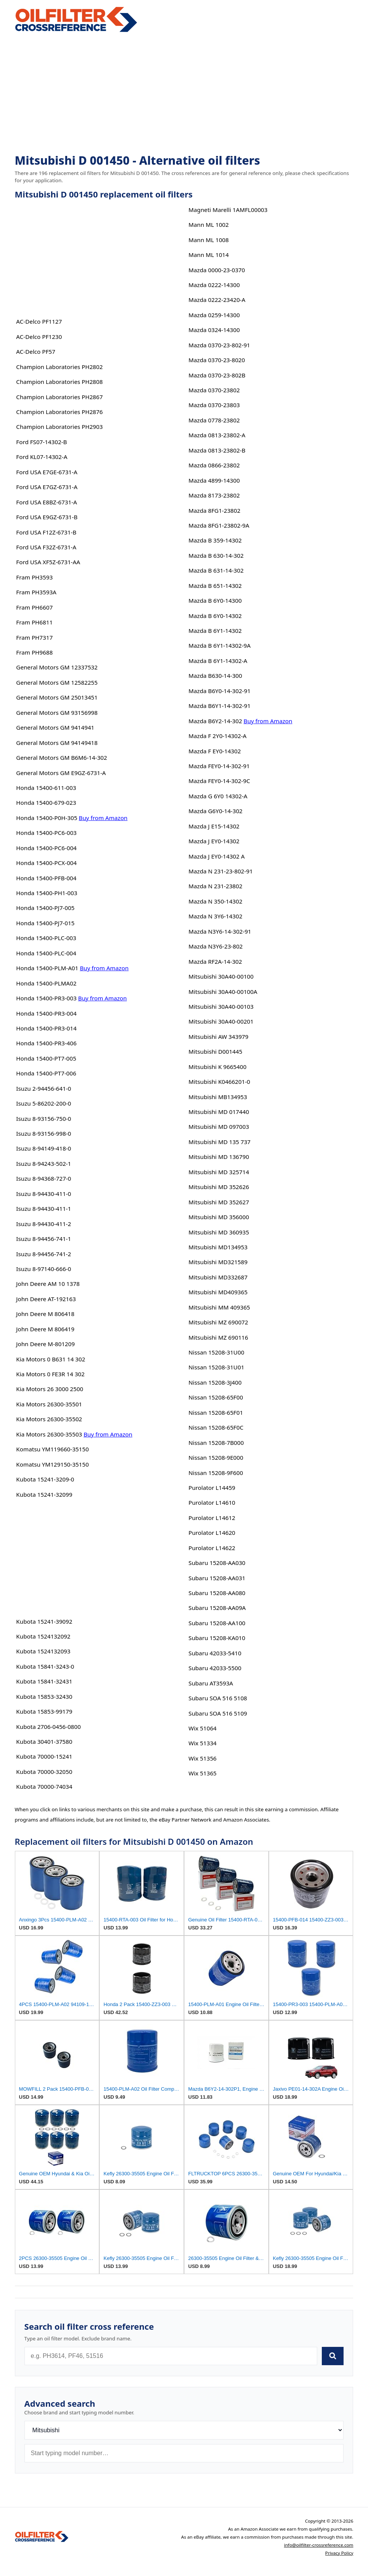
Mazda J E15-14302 (214, 826)
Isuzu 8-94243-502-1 (43, 1163)
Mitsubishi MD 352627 (219, 1202)
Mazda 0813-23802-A (217, 435)
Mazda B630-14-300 (215, 675)
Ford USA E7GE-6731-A (46, 472)
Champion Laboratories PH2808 (59, 381)
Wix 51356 (202, 1758)
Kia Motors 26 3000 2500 (49, 1389)
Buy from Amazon (103, 818)
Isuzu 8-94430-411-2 (43, 1224)
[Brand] (184, 2430)
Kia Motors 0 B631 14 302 (50, 1359)
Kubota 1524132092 (43, 1636)
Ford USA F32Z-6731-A (46, 547)
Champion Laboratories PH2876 (59, 412)
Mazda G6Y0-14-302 (216, 811)
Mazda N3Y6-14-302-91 (220, 931)
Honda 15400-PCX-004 (46, 863)
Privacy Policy (339, 2553)
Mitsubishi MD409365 (218, 1292)
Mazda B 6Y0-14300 (215, 600)
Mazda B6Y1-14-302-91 (220, 705)
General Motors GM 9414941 (55, 727)
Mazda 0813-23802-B (217, 450)
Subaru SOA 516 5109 (218, 1713)
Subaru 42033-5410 (215, 1653)
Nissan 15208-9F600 (216, 1473)
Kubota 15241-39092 (44, 1621)
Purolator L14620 (212, 1532)
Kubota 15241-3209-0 (45, 1479)
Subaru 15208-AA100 (217, 1623)
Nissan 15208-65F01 (216, 1412)
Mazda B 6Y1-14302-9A (220, 645)
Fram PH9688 (34, 652)
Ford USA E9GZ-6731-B (46, 517)
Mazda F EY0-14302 (215, 751)
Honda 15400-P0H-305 (46, 818)
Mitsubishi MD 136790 (219, 1156)
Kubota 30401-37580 (44, 1741)
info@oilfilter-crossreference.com (318, 2545)
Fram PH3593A (36, 592)
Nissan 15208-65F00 (216, 1397)
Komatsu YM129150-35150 (52, 1464)
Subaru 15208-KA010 (217, 1638)
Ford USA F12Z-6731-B (46, 532)
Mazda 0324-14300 (214, 330)
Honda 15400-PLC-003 (46, 938)
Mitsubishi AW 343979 (219, 1036)
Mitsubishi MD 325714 (219, 1172)
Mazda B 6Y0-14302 (215, 616)
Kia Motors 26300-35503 (49, 1434)
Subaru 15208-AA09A (217, 1607)
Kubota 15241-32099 (44, 1494)
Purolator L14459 (212, 1487)
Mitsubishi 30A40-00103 (221, 1006)
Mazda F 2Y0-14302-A (218, 736)
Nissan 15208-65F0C (216, 1427)
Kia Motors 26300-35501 (49, 1404)
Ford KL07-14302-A (41, 457)
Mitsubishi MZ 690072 (218, 1322)
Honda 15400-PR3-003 (46, 998)
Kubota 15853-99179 (44, 1711)
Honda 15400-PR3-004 (46, 1013)
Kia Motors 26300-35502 (49, 1419)
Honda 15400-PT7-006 (46, 1073)
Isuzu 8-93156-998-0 (43, 1133)
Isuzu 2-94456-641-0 (43, 1088)
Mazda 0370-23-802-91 (219, 345)
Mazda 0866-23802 (214, 465)
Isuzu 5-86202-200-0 (43, 1103)
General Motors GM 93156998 (56, 712)
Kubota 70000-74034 (44, 1786)
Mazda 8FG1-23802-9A (219, 525)
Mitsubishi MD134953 (218, 1247)
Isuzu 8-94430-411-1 (43, 1208)
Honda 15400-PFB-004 (46, 878)
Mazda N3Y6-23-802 (216, 946)
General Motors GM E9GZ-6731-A (61, 773)
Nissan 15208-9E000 (216, 1457)
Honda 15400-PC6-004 (46, 848)
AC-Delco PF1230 (39, 336)
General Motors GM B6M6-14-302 (61, 757)
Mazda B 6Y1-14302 (215, 630)
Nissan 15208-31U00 (216, 1352)
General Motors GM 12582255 (56, 682)
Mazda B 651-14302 (215, 585)
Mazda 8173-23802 (214, 495)
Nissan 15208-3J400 (215, 1382)
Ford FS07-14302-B (41, 442)
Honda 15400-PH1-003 (46, 893)
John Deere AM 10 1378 (47, 1283)
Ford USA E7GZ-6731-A (46, 487)
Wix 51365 (202, 1773)
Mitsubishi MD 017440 (219, 1111)
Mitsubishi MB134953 (218, 1097)
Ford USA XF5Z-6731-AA (48, 562)
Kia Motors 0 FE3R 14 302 (50, 1374)
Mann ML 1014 (209, 254)
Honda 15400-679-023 (46, 802)
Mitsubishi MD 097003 (219, 1126)
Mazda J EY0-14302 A (217, 856)
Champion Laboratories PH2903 (59, 426)
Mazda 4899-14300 (214, 480)
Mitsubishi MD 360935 (219, 1232)
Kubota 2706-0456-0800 (48, 1726)
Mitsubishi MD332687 (218, 1277)
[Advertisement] (184, 93)
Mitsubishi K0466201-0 (219, 1081)
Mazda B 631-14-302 (216, 570)
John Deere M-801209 (45, 1344)
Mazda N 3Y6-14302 (215, 916)
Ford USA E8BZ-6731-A (46, 502)
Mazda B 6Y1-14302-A (218, 660)
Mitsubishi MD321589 (218, 1262)
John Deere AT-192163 (46, 1299)
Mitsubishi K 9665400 (218, 1067)
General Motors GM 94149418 (56, 742)
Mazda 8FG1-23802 (214, 510)
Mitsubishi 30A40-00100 (221, 976)
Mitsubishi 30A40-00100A (223, 991)
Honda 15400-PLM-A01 (47, 968)
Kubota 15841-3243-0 (45, 1666)
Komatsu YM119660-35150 (52, 1449)
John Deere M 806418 (45, 1314)
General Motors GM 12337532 (56, 667)
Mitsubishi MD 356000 (219, 1217)
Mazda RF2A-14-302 (215, 961)
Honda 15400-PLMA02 (46, 983)
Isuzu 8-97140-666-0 (43, 1269)
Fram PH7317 (34, 637)
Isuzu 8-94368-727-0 (43, 1178)
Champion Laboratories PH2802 (59, 367)
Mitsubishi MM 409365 (219, 1307)
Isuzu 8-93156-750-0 (43, 1118)
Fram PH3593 (34, 577)
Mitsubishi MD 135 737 (220, 1142)
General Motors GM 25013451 (56, 697)
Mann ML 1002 (209, 224)
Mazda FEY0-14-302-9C (219, 781)
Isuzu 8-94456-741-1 (43, 1238)
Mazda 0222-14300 (214, 285)
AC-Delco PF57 (35, 351)
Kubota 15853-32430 (44, 1696)
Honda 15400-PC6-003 (46, 832)
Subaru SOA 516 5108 (218, 1698)
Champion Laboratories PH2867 (59, 397)
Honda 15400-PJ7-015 (45, 923)
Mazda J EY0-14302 (214, 841)
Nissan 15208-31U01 (216, 1367)
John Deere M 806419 (45, 1329)
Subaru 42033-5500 (215, 1668)
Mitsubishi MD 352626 (219, 1187)
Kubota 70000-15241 (44, 1756)
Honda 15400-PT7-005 (46, 1058)
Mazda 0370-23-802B (217, 375)
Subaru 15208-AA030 (217, 1562)
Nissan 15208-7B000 (216, 1442)
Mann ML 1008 (209, 240)
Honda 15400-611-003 (46, 787)
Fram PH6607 (34, 607)
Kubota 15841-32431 (44, 1681)
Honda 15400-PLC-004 (46, 953)
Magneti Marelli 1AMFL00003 (228, 209)
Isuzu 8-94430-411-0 (43, 1193)
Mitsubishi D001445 (215, 1051)
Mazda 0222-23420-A (217, 299)
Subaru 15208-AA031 (217, 1578)
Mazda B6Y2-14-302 (215, 721)
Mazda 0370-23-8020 (217, 360)
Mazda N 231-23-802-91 (221, 871)
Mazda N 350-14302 (215, 901)
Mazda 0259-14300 (214, 315)
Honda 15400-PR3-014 (46, 1028)
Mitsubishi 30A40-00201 (221, 1021)
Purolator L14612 (212, 1518)
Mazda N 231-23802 (215, 886)
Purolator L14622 (212, 1548)
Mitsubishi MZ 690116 (218, 1337)
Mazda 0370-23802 (214, 390)
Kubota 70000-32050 (44, 1771)
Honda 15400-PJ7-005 (45, 908)
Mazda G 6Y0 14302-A (218, 796)
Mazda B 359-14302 (215, 540)
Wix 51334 (202, 1743)
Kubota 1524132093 (43, 1651)
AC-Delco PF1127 (39, 321)
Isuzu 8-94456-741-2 (43, 1254)
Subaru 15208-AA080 (217, 1593)
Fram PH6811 (34, 622)
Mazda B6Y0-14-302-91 (220, 691)
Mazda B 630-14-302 (216, 555)
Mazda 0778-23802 (214, 420)
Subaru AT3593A (211, 1683)
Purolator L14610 (212, 1502)
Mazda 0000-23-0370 (217, 270)
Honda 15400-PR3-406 (46, 1043)
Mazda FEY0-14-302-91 (219, 766)
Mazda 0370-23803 (214, 405)
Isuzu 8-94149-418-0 (43, 1148)
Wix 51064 (202, 1728)
